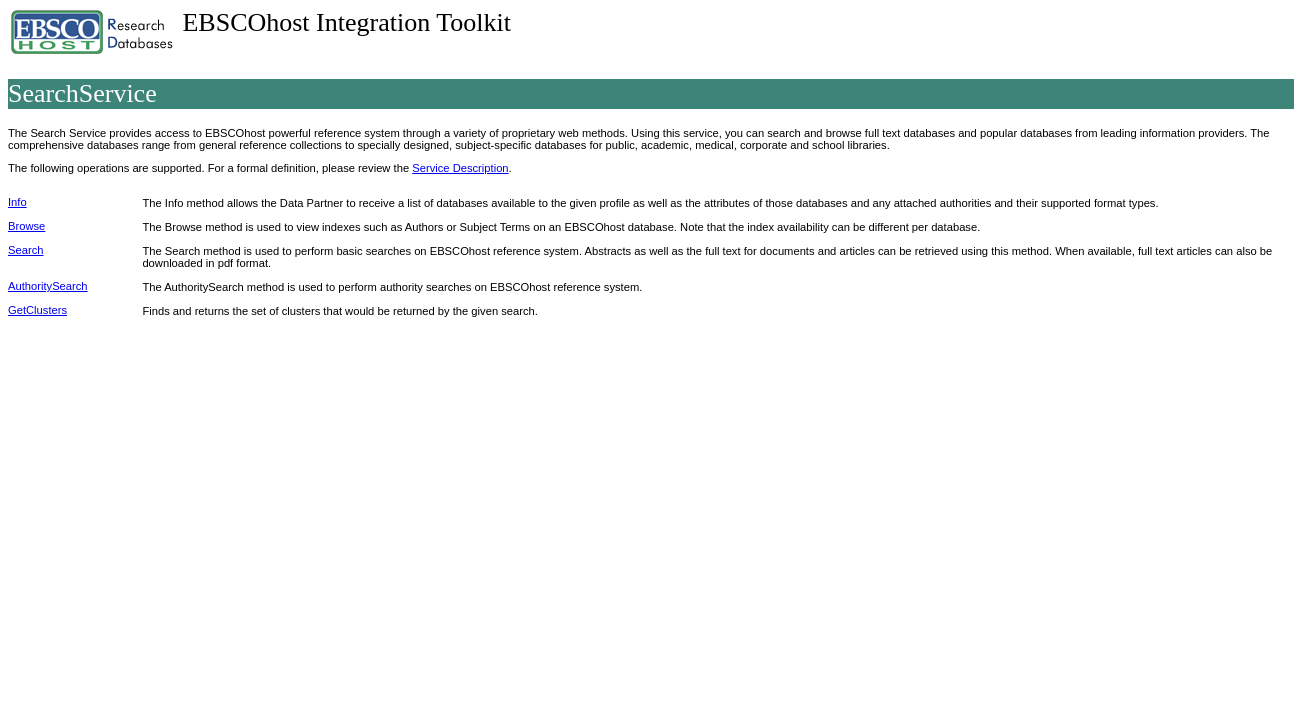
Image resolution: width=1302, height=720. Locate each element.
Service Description (460, 168)
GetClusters (37, 310)
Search (25, 250)
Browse (26, 226)
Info (17, 202)
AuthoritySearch (48, 286)
